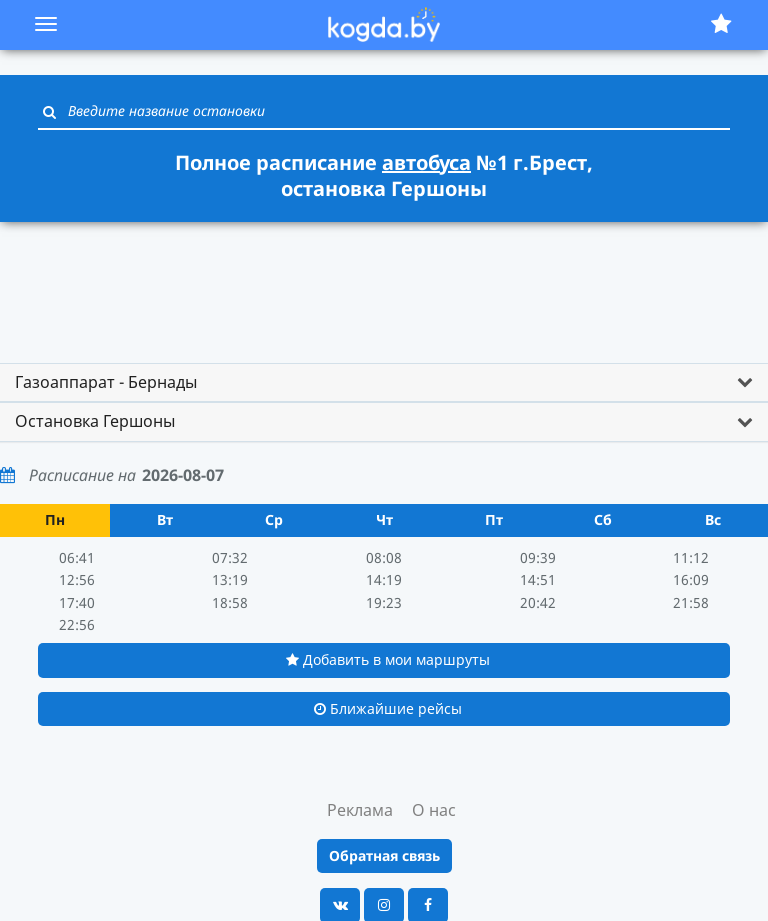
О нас (434, 810)
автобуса (426, 162)
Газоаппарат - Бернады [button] (106, 382)
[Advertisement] (384, 283)
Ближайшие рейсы (388, 708)
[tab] (384, 383)
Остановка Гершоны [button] (95, 421)
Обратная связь (384, 855)
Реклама (360, 810)
